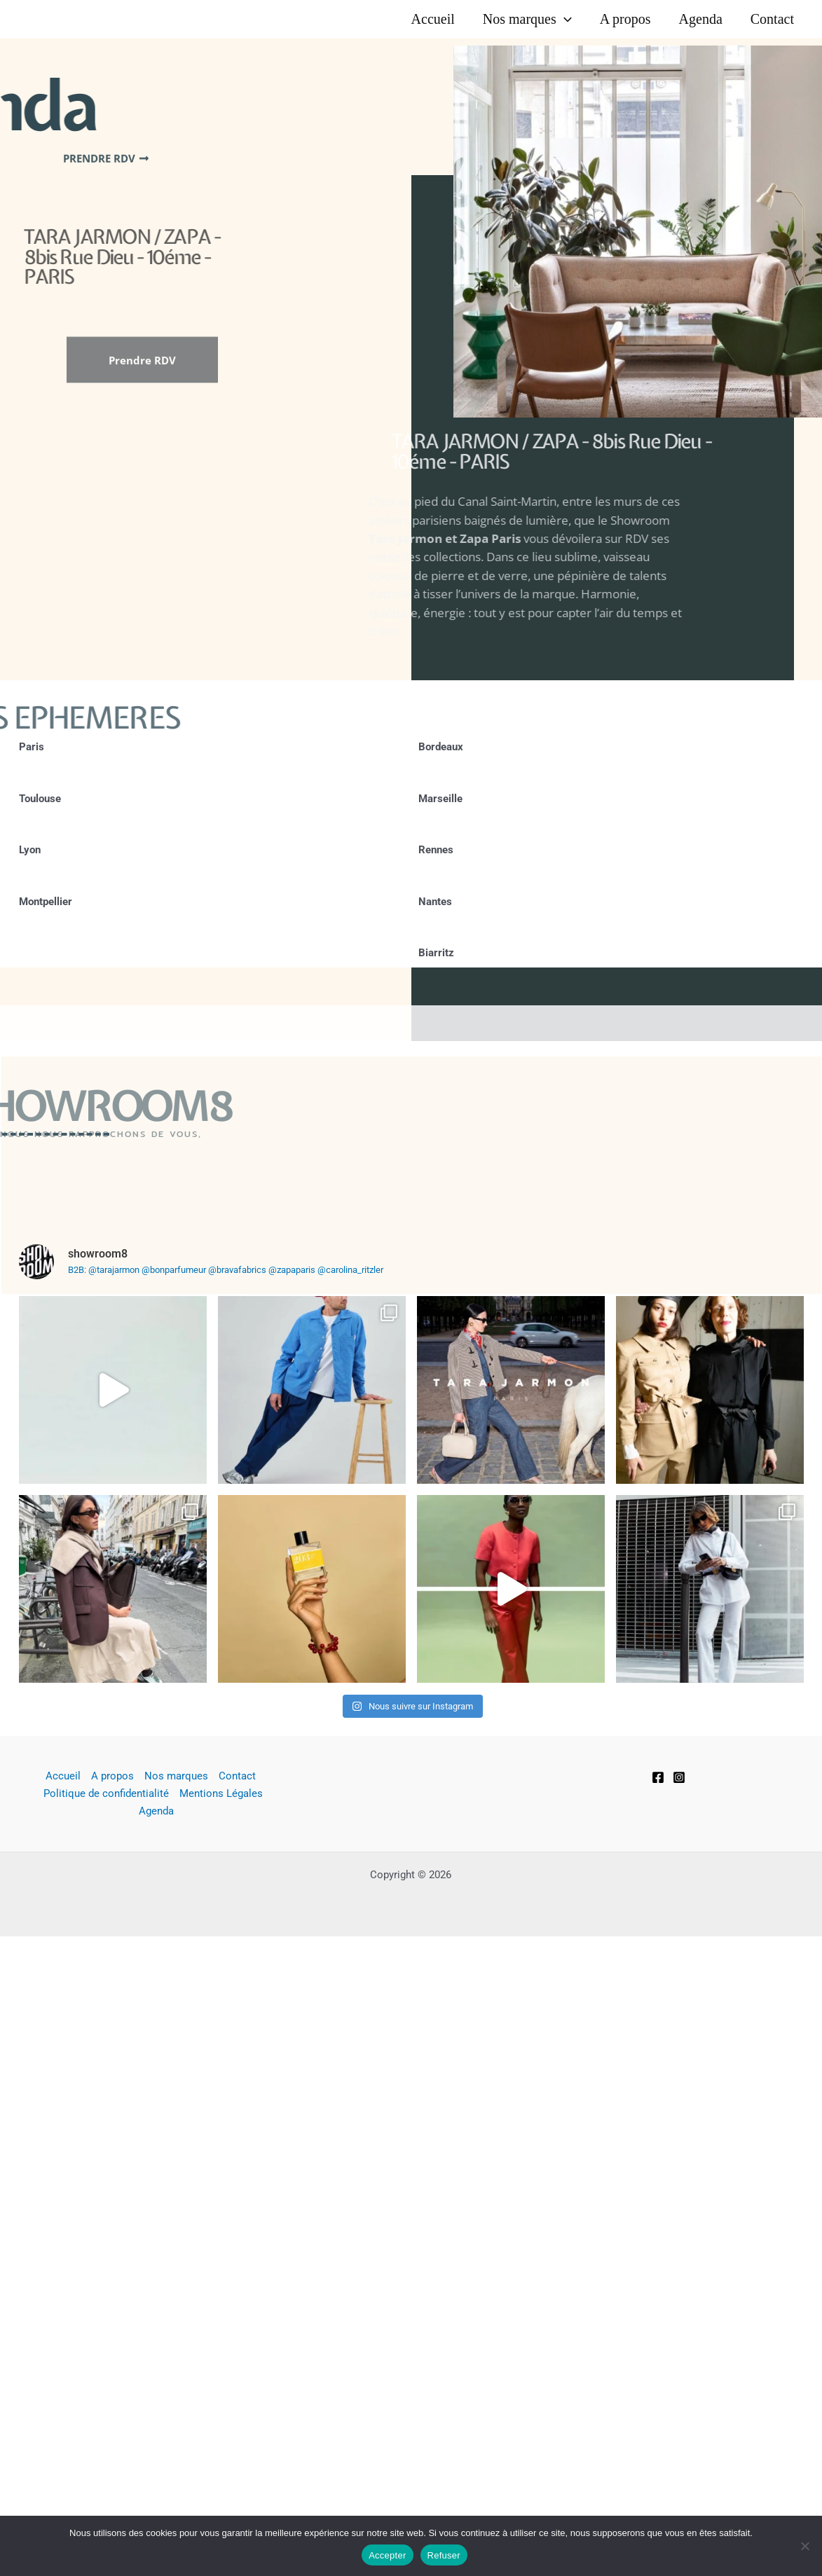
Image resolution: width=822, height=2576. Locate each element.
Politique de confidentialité (106, 1930)
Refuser (443, 2555)
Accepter (387, 2555)
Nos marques (527, 19)
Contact (772, 19)
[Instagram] (679, 1914)
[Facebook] (658, 1914)
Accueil (433, 19)
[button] (564, 19)
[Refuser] (804, 2546)
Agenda (700, 19)
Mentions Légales (221, 1930)
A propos (625, 19)
